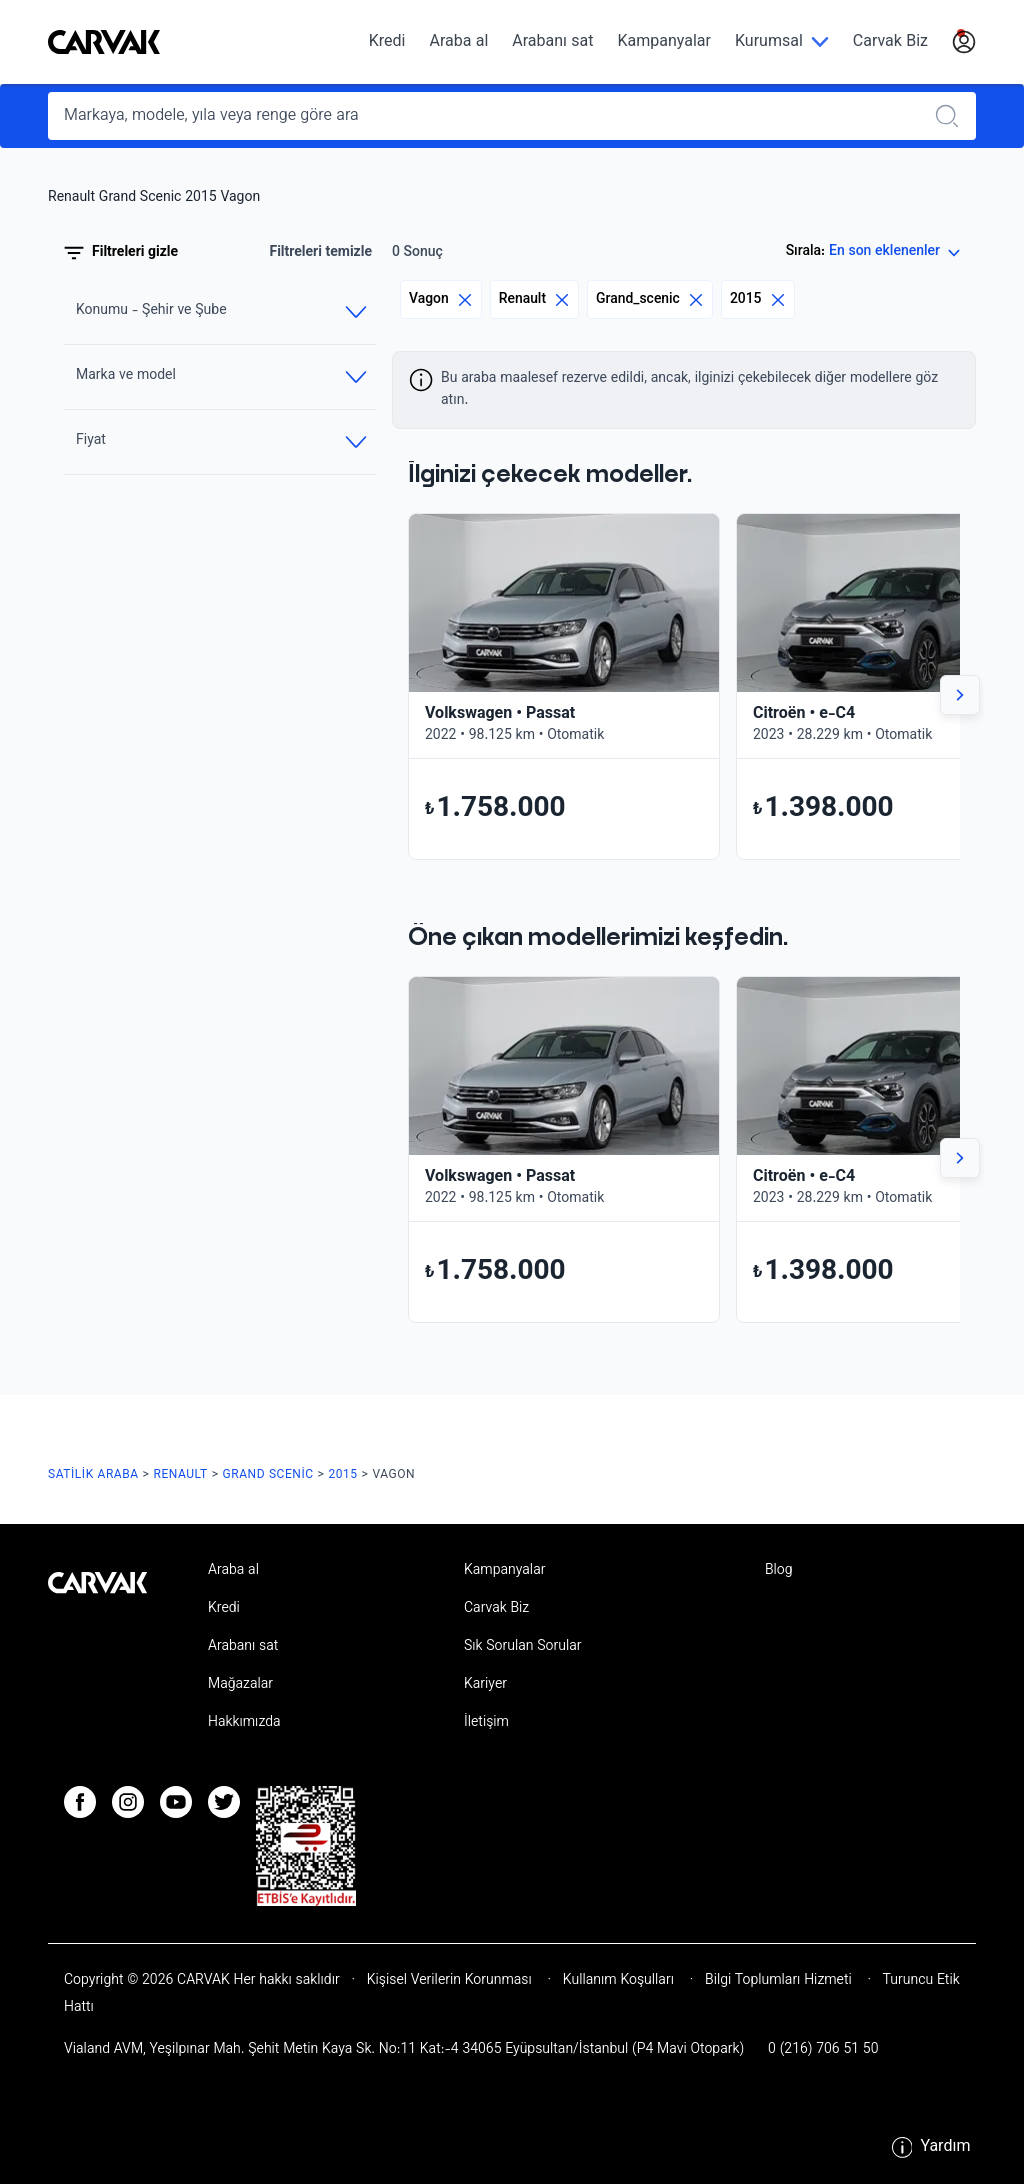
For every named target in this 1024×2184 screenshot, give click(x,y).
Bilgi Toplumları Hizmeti (778, 1981)
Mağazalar (240, 1685)
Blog (779, 1571)
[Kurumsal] (782, 42)
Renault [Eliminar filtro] (534, 299)
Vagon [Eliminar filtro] (441, 299)
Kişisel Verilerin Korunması (449, 1981)
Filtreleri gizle (121, 253)
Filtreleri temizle (320, 253)
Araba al (458, 42)
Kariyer (485, 1685)
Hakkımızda (244, 1723)
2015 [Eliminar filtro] (758, 299)
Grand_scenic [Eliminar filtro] (650, 299)
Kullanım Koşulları (618, 1981)
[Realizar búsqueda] (953, 116)
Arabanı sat (552, 42)
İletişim (486, 1723)
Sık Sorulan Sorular (523, 1647)
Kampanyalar (664, 42)
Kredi (387, 42)
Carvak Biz (890, 42)
